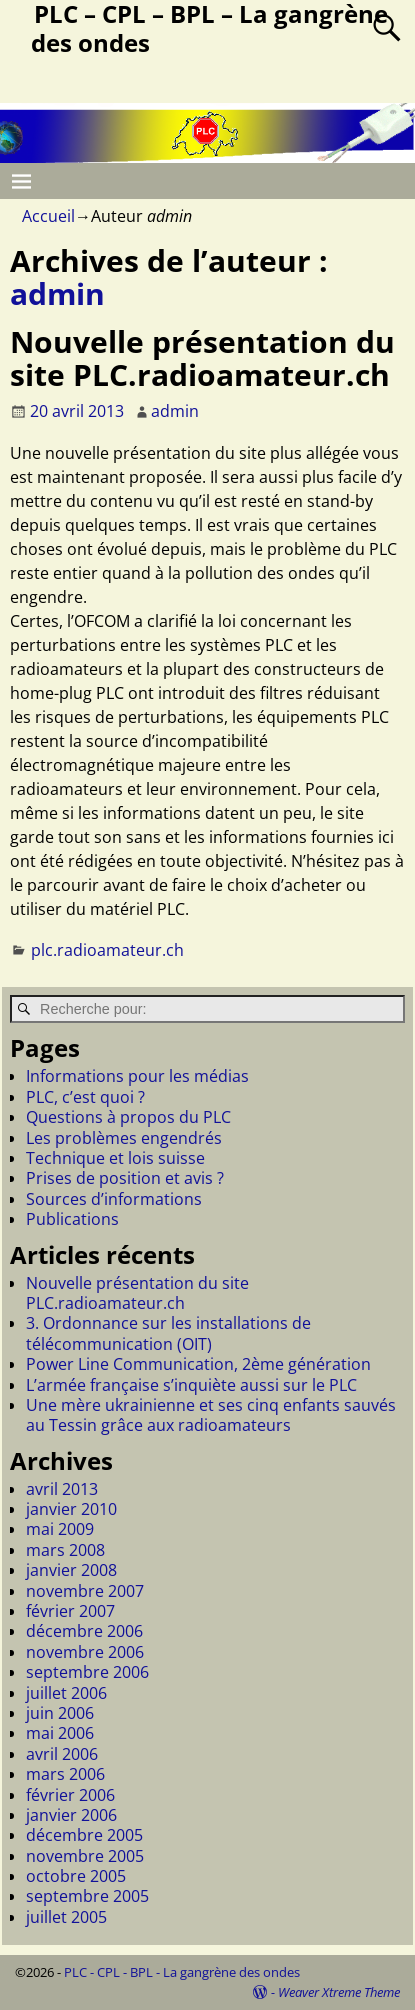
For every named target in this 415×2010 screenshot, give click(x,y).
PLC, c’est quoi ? (85, 1097)
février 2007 (70, 1611)
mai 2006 (60, 1733)
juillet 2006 (66, 1693)
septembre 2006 (87, 1672)
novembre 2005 (85, 1856)
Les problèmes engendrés (124, 1138)
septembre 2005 (87, 1896)
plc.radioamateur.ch (107, 950)
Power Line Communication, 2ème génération (198, 1364)
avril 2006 (62, 1754)
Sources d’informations (114, 1199)
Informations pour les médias (137, 1076)
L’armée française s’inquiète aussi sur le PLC (191, 1385)
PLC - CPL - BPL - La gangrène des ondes (182, 1972)
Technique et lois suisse (115, 1158)
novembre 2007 (85, 1591)
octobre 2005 (76, 1876)
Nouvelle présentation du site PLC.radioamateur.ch (202, 358)
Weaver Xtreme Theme (339, 1992)
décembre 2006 (84, 1631)
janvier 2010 (71, 1509)
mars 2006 (65, 1774)
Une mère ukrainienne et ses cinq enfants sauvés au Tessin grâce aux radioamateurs (211, 1415)
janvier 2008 (71, 1570)
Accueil (48, 216)
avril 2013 (62, 1489)
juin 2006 (60, 1713)
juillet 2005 (66, 1917)
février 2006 (70, 1795)
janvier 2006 (71, 1815)
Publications (72, 1219)
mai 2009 (60, 1529)
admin (57, 293)
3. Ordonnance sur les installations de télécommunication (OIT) (168, 1333)
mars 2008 (65, 1550)
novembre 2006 (85, 1652)
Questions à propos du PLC (128, 1117)
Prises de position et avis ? (125, 1178)
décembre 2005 (84, 1835)
